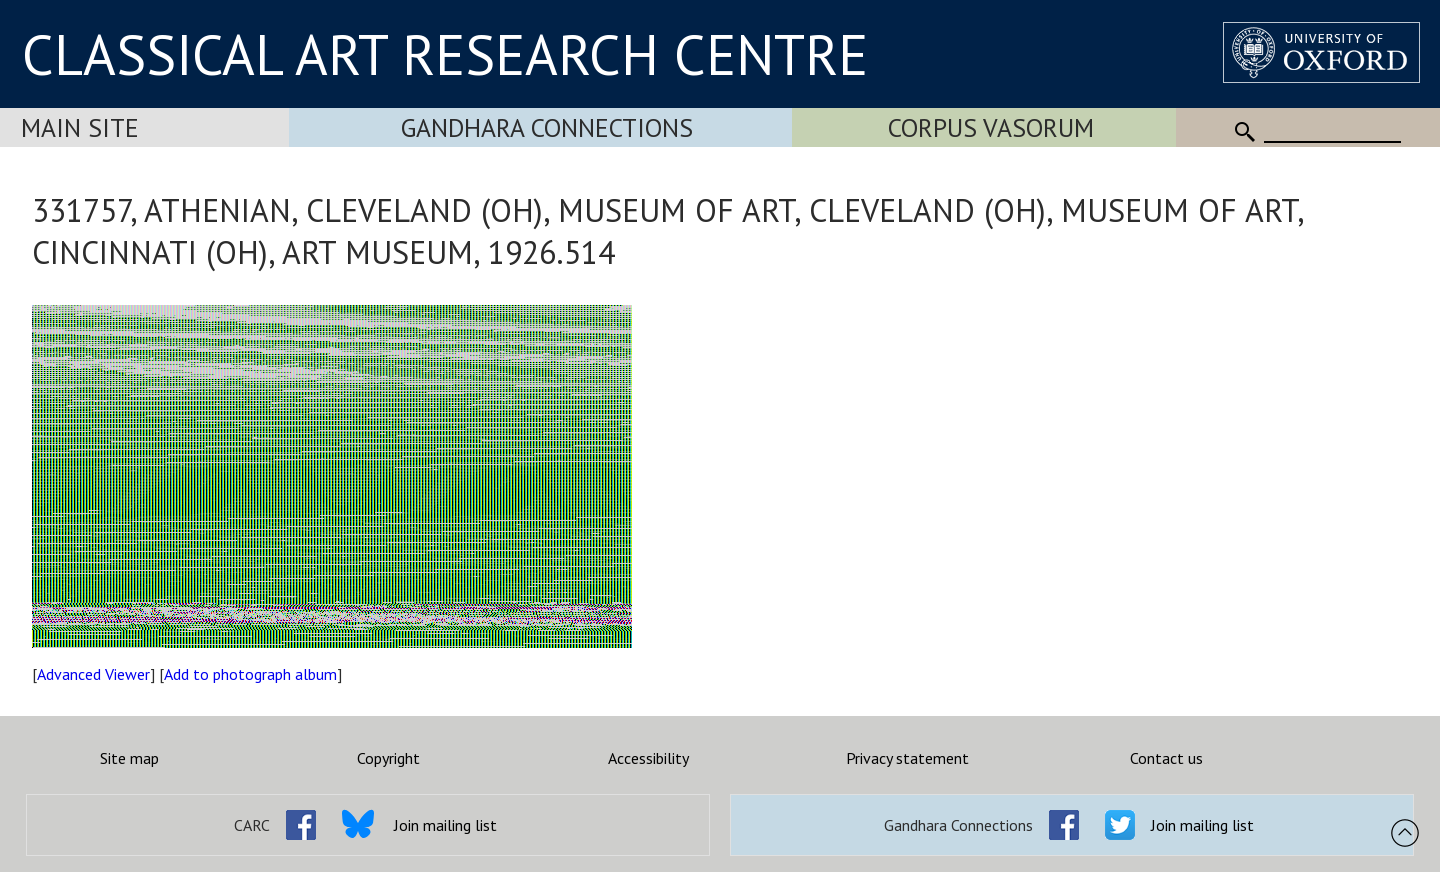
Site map (129, 758)
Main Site (80, 127)
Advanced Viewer (93, 674)
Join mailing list (445, 825)
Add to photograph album (250, 674)
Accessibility (648, 758)
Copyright (388, 758)
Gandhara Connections (547, 127)
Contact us (1166, 758)
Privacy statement (907, 758)
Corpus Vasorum (991, 127)
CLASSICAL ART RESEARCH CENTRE (445, 54)
